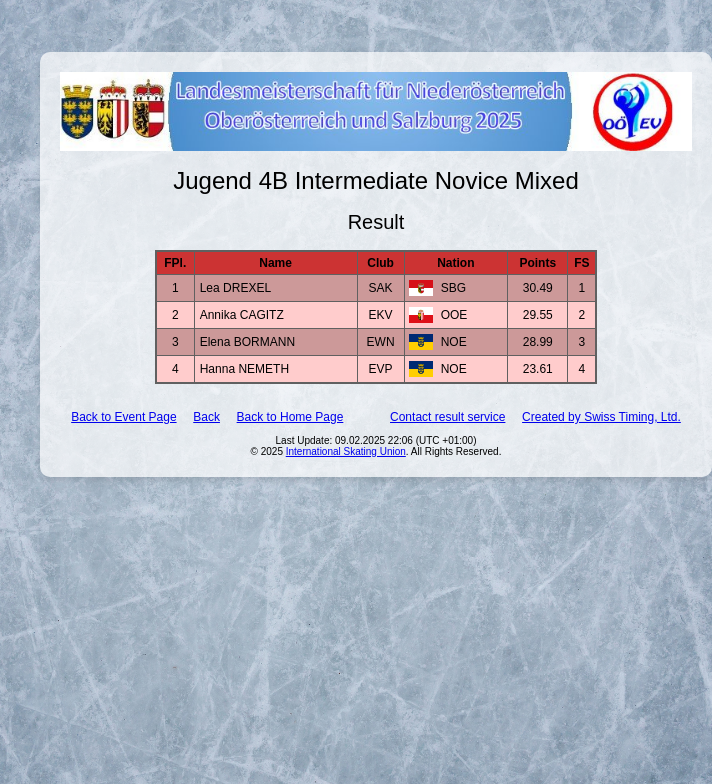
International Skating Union (346, 451)
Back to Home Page (290, 417)
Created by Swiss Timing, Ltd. (601, 417)
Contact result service (447, 417)
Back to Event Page (123, 417)
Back (206, 417)
